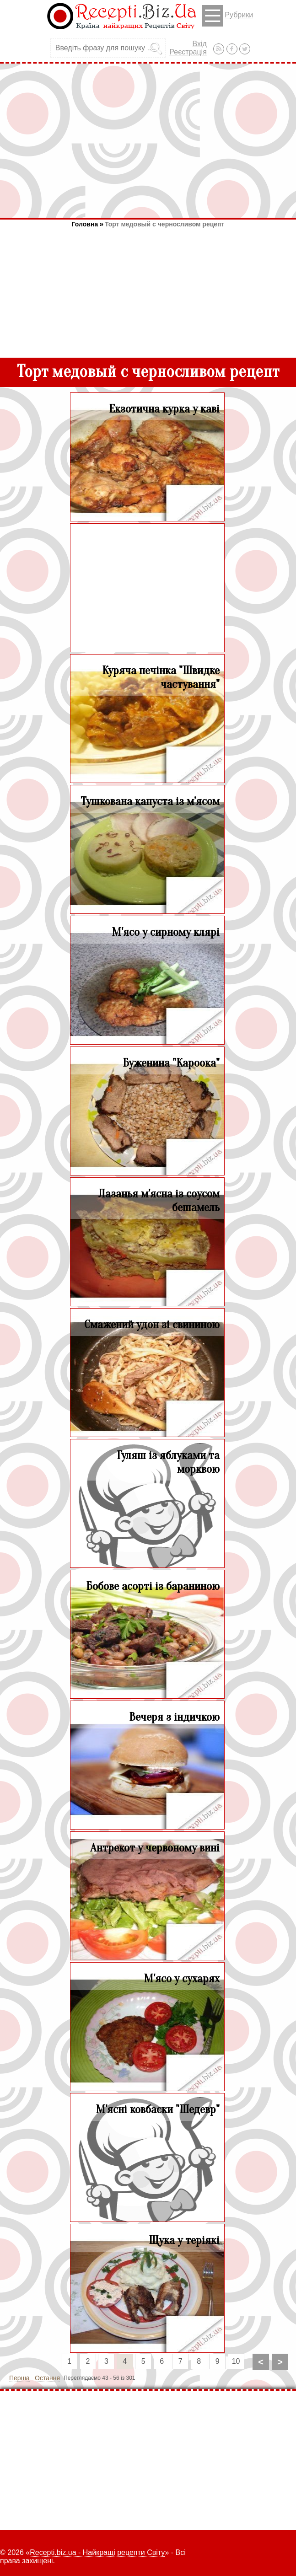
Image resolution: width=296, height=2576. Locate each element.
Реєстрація (188, 52)
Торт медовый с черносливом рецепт (164, 224)
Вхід (199, 44)
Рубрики (227, 16)
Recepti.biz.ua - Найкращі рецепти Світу (97, 2552)
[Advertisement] (148, 140)
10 (236, 2361)
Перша (19, 2378)
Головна (85, 224)
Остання (47, 2378)
